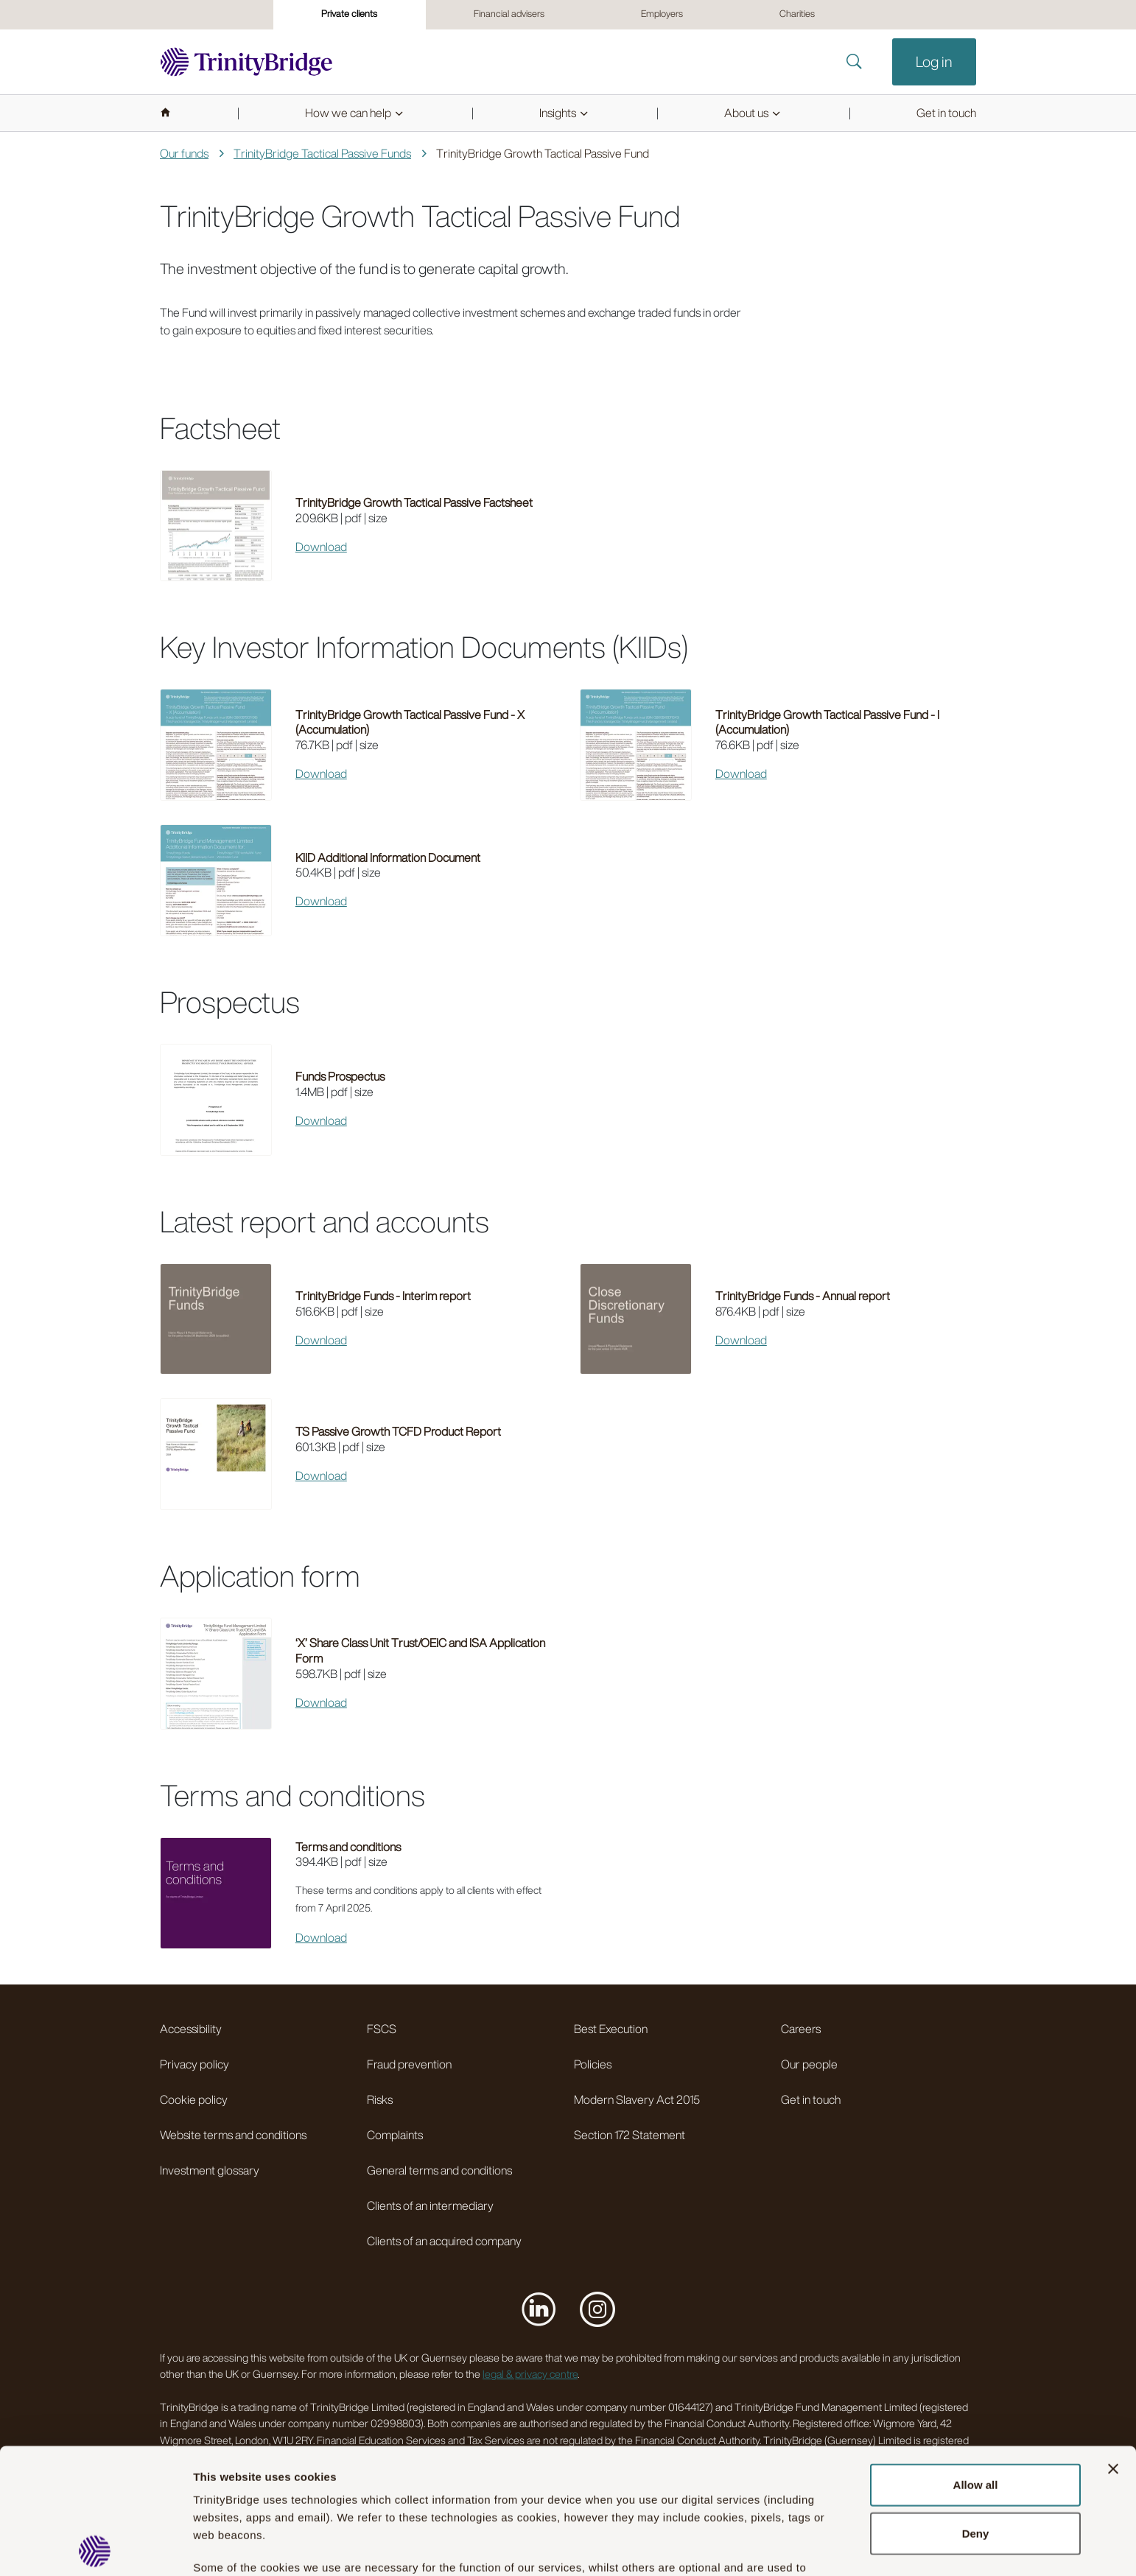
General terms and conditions (439, 2170)
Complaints (395, 2135)
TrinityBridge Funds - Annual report (802, 1296)
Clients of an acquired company (444, 2241)
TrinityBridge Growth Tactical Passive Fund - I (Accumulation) (827, 722)
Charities (797, 14)
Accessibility (191, 2029)
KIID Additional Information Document (387, 857)
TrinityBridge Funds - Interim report (383, 1296)
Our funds (184, 153)
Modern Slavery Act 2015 (637, 2099)
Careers (801, 2029)
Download (321, 546)
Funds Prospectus (340, 1076)
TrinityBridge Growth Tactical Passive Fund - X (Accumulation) (410, 722)
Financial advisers (509, 14)
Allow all (975, 2359)
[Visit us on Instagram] (597, 2308)
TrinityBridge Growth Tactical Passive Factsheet (414, 502)
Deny (975, 2407)
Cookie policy (194, 2099)
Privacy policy (194, 2064)
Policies (592, 2064)
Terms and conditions (348, 1847)
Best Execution (611, 2029)
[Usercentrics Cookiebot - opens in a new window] (95, 2547)
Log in (934, 61)
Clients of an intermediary (430, 2205)
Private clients (349, 14)
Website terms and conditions (233, 2135)
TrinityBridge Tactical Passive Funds (322, 153)
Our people (809, 2064)
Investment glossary (209, 2170)
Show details (227, 2547)
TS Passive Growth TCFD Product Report (398, 1431)
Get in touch (811, 2099)
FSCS (381, 2029)
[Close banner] (1113, 2343)
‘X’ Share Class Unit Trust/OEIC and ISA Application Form (420, 1650)
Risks (380, 2099)
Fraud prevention (409, 2064)
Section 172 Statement (629, 2135)
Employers (662, 14)
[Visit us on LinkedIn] (538, 2308)
